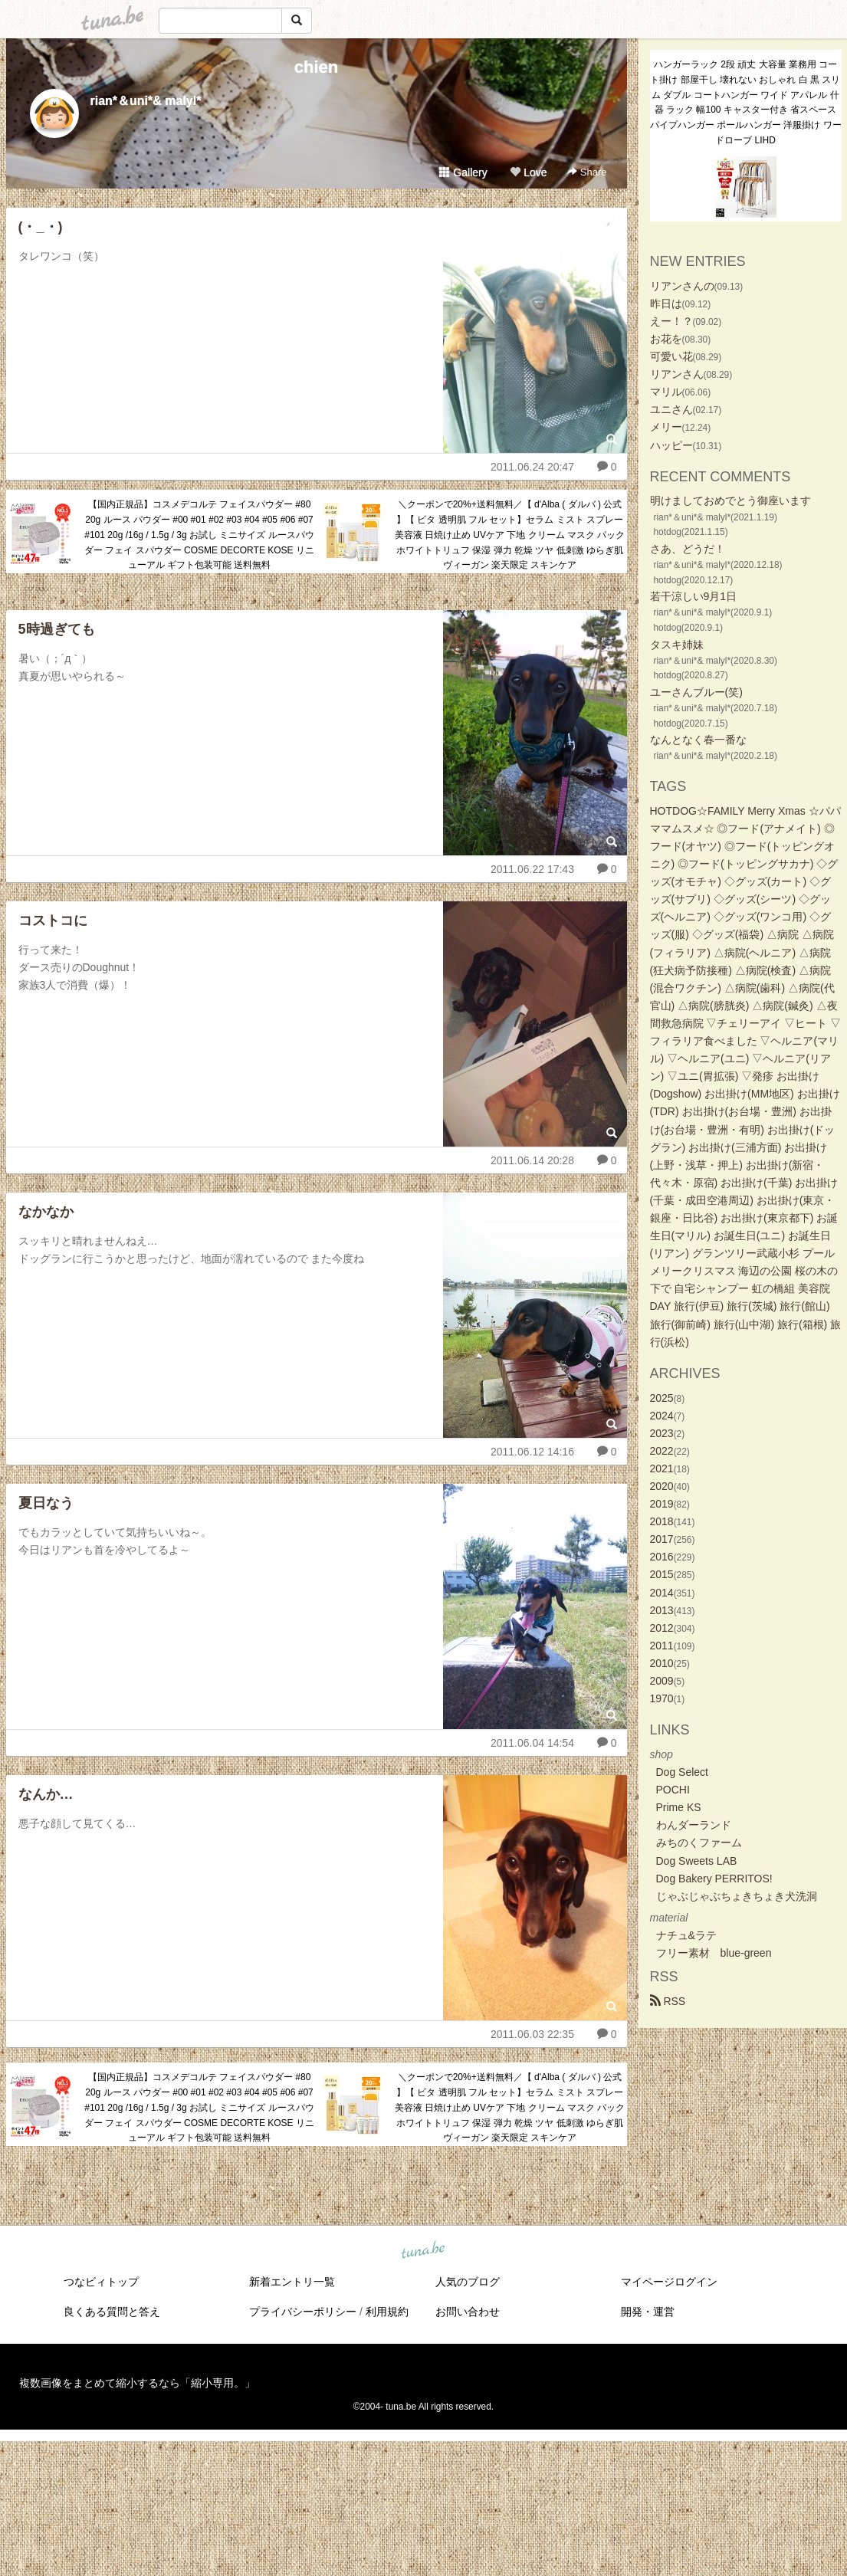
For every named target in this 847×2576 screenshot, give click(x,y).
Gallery (463, 172)
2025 (662, 1398)
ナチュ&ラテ (686, 1935)
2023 (662, 1433)
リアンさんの (682, 286)
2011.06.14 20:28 (532, 1160)
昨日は (666, 303)
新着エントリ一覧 (292, 2282)
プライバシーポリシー (302, 2311)
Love (528, 172)
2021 (662, 1468)
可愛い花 (671, 356)
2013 (662, 1610)
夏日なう (46, 1503)
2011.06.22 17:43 (532, 869)
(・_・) (40, 227)
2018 (662, 1521)
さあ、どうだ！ (687, 549)
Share (586, 172)
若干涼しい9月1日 (693, 596)
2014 (662, 1593)
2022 (662, 1451)
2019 (662, 1504)
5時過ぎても (56, 629)
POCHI (673, 1790)
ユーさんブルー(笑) (696, 692)
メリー (666, 427)
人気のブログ (467, 2282)
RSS (668, 2001)
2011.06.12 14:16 (532, 1452)
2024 (662, 1415)
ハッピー (671, 445)
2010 (662, 1663)
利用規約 (387, 2311)
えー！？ (671, 321)
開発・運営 (648, 2311)
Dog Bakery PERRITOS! (714, 1878)
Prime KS (678, 1807)
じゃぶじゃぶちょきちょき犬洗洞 (736, 1896)
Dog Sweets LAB (696, 1861)
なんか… (46, 1794)
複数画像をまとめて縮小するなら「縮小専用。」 (137, 2383)
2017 (662, 1539)
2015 (662, 1574)
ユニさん (671, 409)
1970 (662, 1698)
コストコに (52, 920)
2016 (662, 1557)
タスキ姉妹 (677, 644)
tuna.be (423, 2251)
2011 (662, 1645)
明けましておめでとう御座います (730, 500)
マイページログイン (669, 2282)
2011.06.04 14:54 (532, 1743)
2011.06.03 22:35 (532, 2034)
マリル (666, 392)
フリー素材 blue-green (714, 1953)
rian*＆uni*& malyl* (146, 100)
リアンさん (677, 374)
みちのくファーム (699, 1842)
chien (316, 67)
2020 (662, 1486)
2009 (662, 1681)
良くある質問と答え (112, 2311)
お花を (666, 339)
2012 (662, 1628)
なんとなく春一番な (698, 739)
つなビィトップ (101, 2282)
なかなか (46, 1211)
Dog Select (682, 1772)
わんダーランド (693, 1825)
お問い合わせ (467, 2311)
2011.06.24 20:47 (532, 467)
